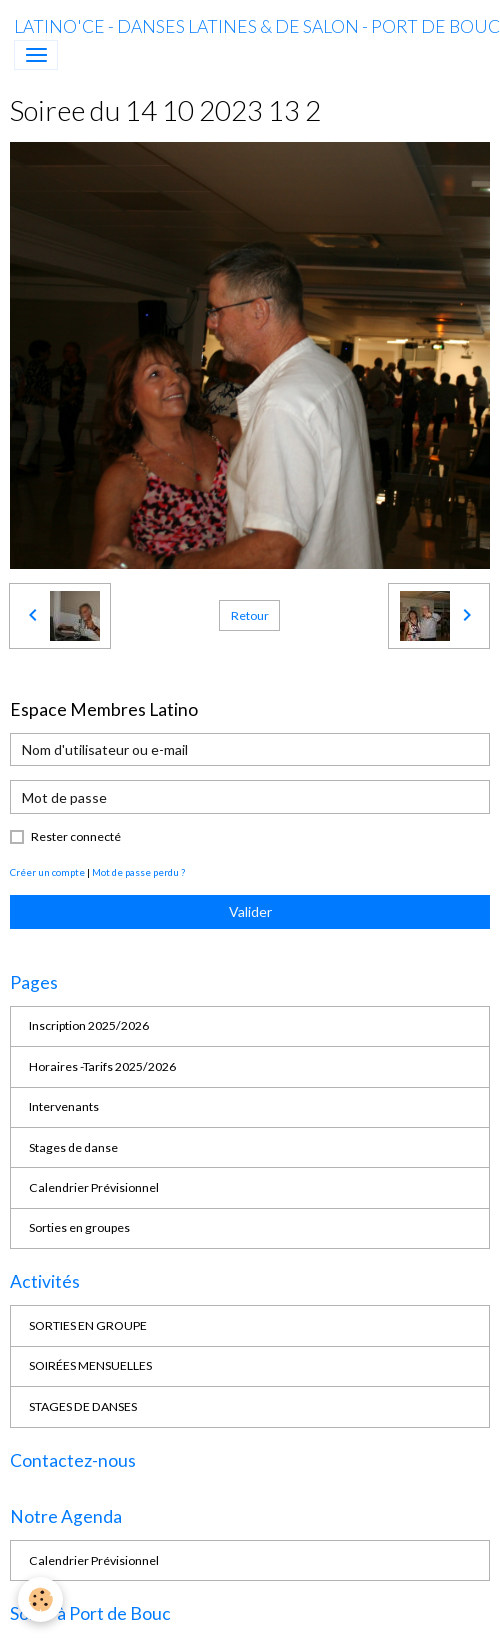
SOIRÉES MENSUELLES (90, 1365)
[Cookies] (40, 1599)
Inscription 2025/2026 (89, 1025)
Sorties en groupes (79, 1227)
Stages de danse (73, 1147)
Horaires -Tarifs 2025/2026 (102, 1066)
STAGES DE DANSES (83, 1406)
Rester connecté (76, 836)
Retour (250, 615)
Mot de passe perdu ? (138, 872)
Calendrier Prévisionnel (94, 1187)
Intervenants (64, 1106)
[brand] (257, 27)
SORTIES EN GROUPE (88, 1325)
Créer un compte (47, 872)
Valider (250, 911)
